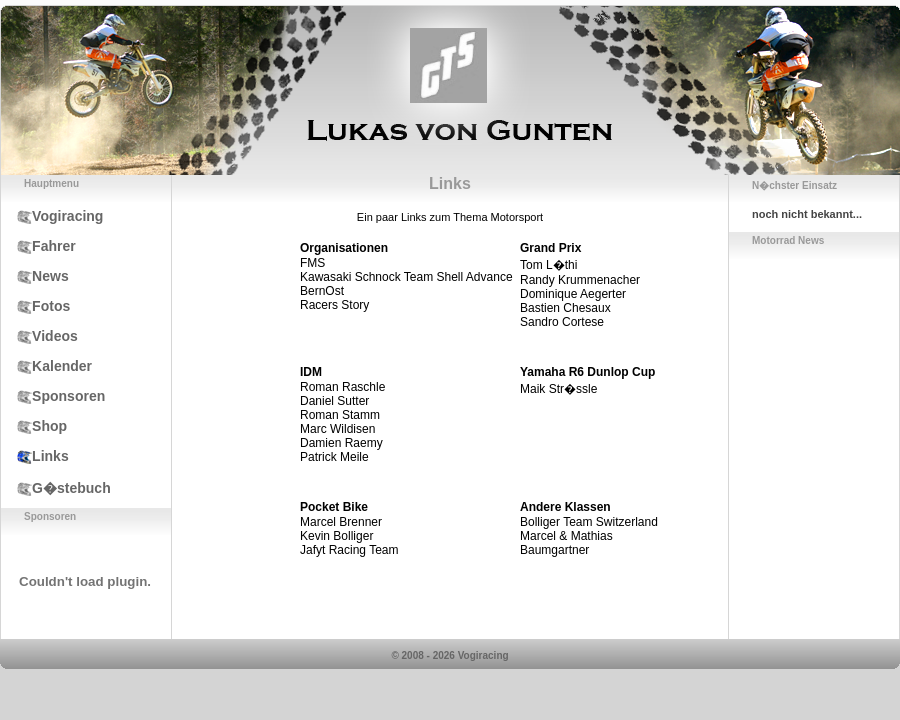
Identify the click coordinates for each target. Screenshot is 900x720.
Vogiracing (52, 216)
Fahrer (38, 246)
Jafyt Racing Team (349, 550)
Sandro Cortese (562, 322)
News (35, 276)
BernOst (322, 291)
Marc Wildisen (337, 429)
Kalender (46, 366)
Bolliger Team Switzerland (589, 522)
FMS (312, 263)
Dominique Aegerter (573, 294)
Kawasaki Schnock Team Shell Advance (406, 277)
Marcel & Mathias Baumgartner (566, 543)
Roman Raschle (342, 387)
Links (35, 456)
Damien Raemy (341, 443)
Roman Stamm (340, 415)
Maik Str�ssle (558, 389)
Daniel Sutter (334, 401)
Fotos (35, 306)
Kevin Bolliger (336, 536)
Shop (34, 426)
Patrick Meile (334, 457)
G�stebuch (56, 488)
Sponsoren (53, 396)
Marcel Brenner (341, 522)
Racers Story (334, 305)
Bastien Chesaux (565, 308)
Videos (39, 336)
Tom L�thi (548, 265)
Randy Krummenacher (580, 280)
